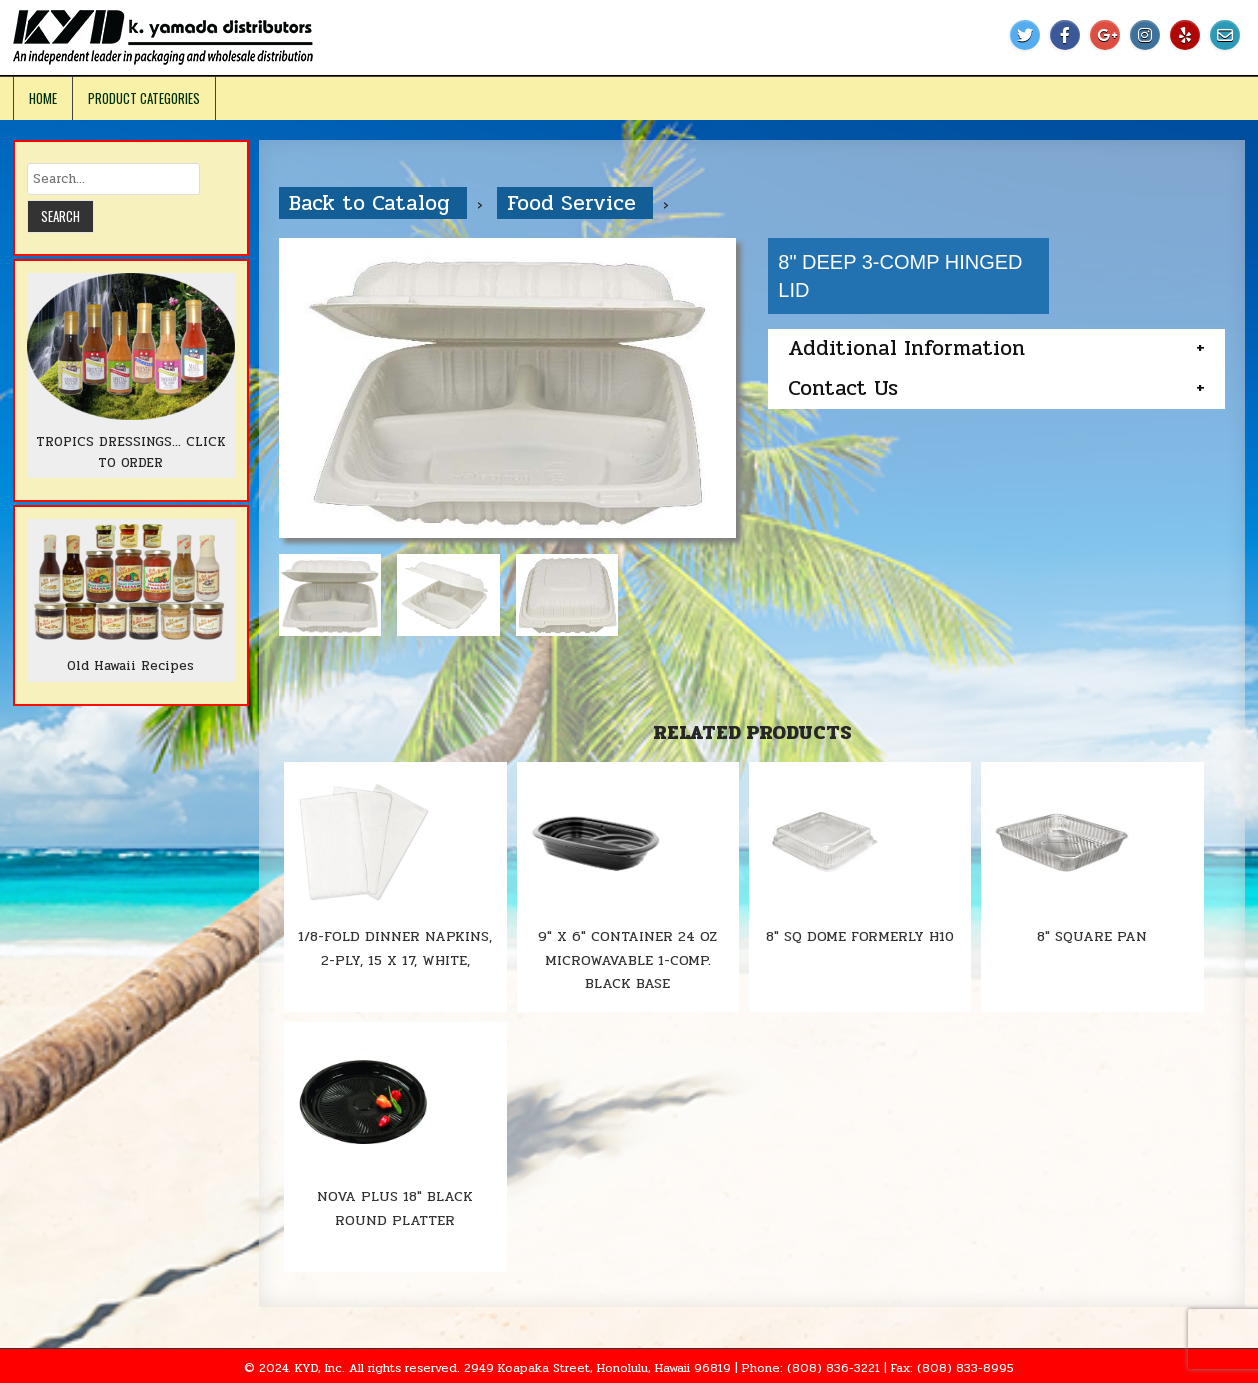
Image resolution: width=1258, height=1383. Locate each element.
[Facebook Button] (1065, 35)
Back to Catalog (373, 203)
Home (43, 98)
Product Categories (144, 98)
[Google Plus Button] (1105, 35)
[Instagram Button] (1145, 35)
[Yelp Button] (1185, 35)
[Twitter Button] (1025, 35)
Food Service (575, 203)
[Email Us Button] (1225, 35)
